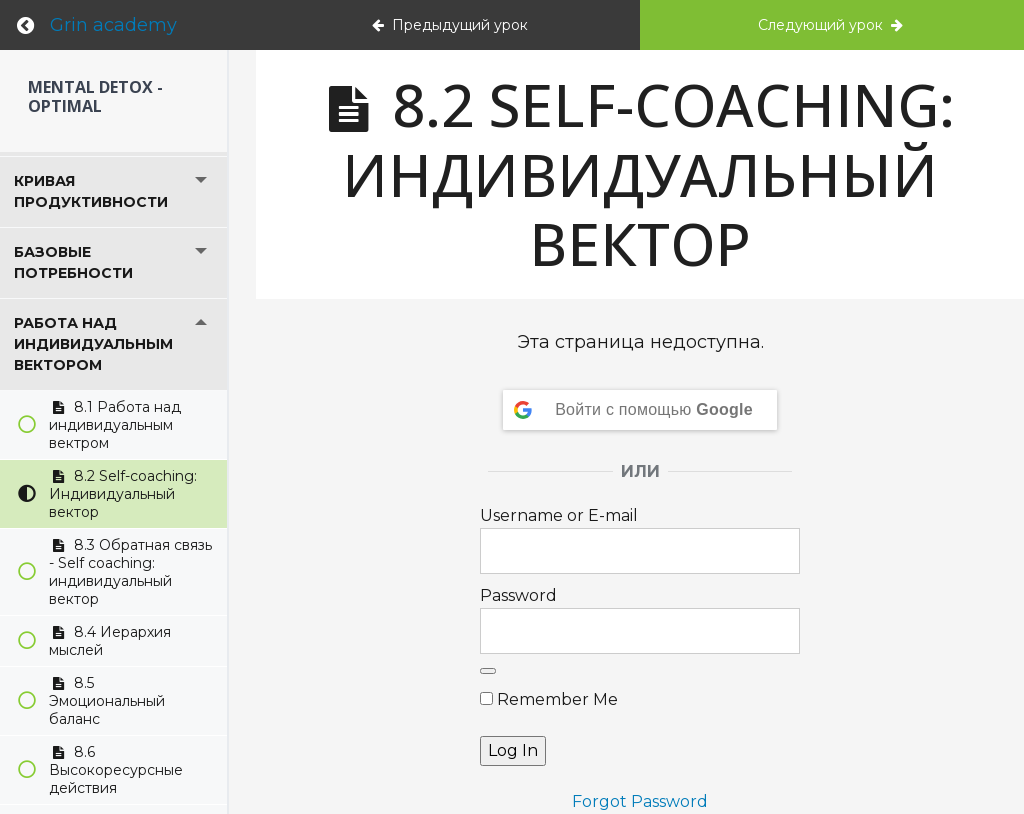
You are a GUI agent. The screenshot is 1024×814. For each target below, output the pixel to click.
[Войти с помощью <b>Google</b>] (640, 410)
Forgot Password (640, 801)
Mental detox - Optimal (95, 96)
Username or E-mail (559, 515)
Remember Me (549, 699)
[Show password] (488, 671)
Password (518, 595)
